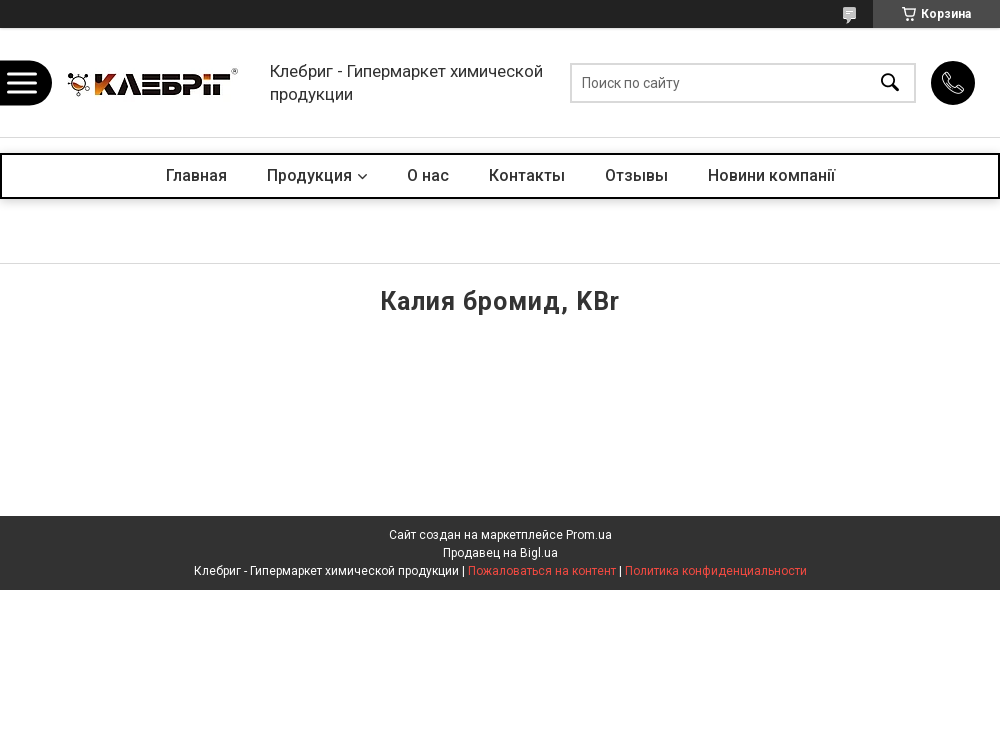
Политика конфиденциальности (716, 571)
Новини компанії (771, 175)
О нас (428, 175)
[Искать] (890, 82)
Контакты (527, 175)
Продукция (309, 175)
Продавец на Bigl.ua (500, 553)
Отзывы (636, 175)
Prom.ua (589, 535)
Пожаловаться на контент (542, 571)
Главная (196, 175)
